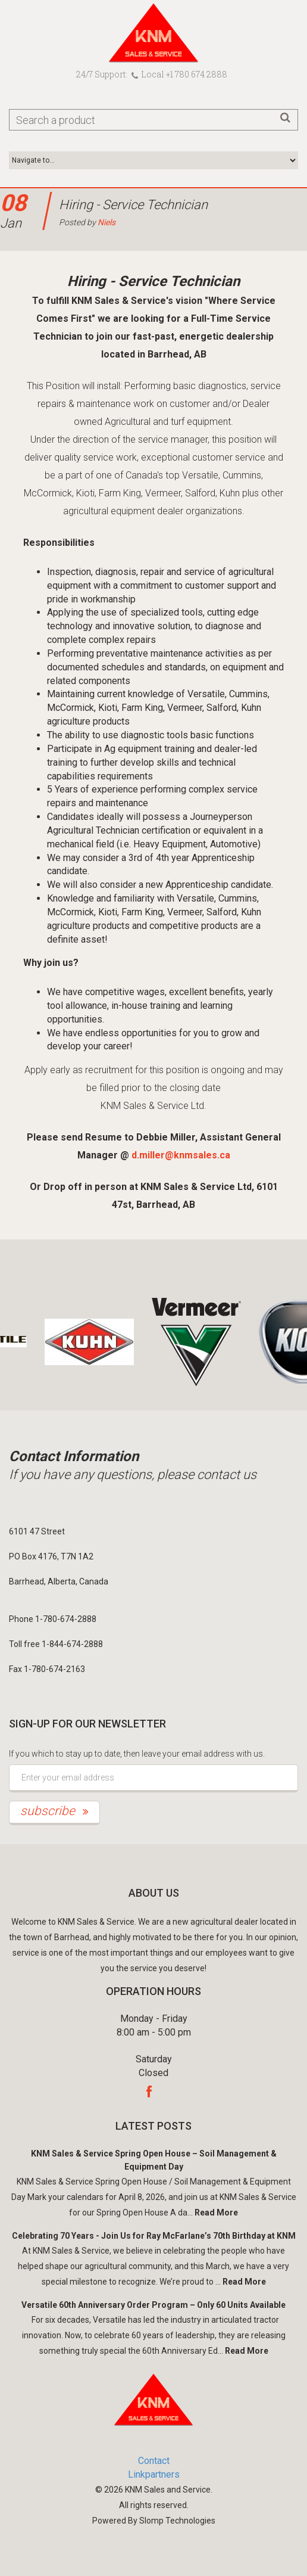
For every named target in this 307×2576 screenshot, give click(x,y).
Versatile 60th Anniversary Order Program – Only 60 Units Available (153, 2305)
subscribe (54, 1811)
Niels (106, 222)
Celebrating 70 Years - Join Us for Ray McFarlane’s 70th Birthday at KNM (154, 2236)
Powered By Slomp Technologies (153, 2520)
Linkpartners (154, 2474)
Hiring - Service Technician (133, 204)
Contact (154, 2460)
